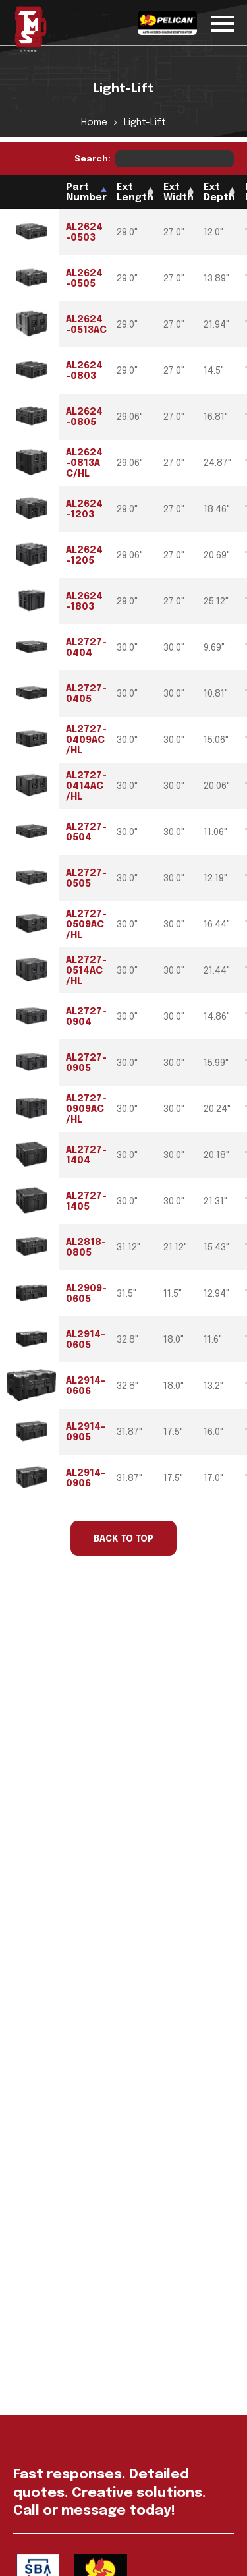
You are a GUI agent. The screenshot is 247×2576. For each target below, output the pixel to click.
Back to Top (123, 1539)
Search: (154, 158)
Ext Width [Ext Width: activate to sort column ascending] (178, 192)
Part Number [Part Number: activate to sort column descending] (86, 192)
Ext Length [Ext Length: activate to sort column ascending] (135, 192)
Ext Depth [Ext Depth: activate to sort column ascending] (219, 192)
